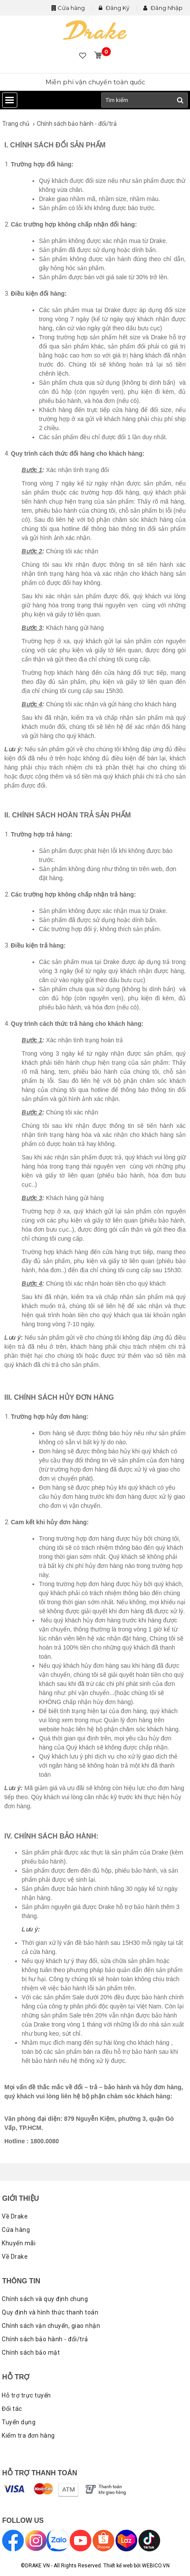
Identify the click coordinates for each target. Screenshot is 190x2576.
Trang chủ (15, 123)
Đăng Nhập (163, 7)
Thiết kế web (117, 2566)
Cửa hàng (71, 7)
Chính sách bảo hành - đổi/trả (77, 123)
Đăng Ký (114, 7)
